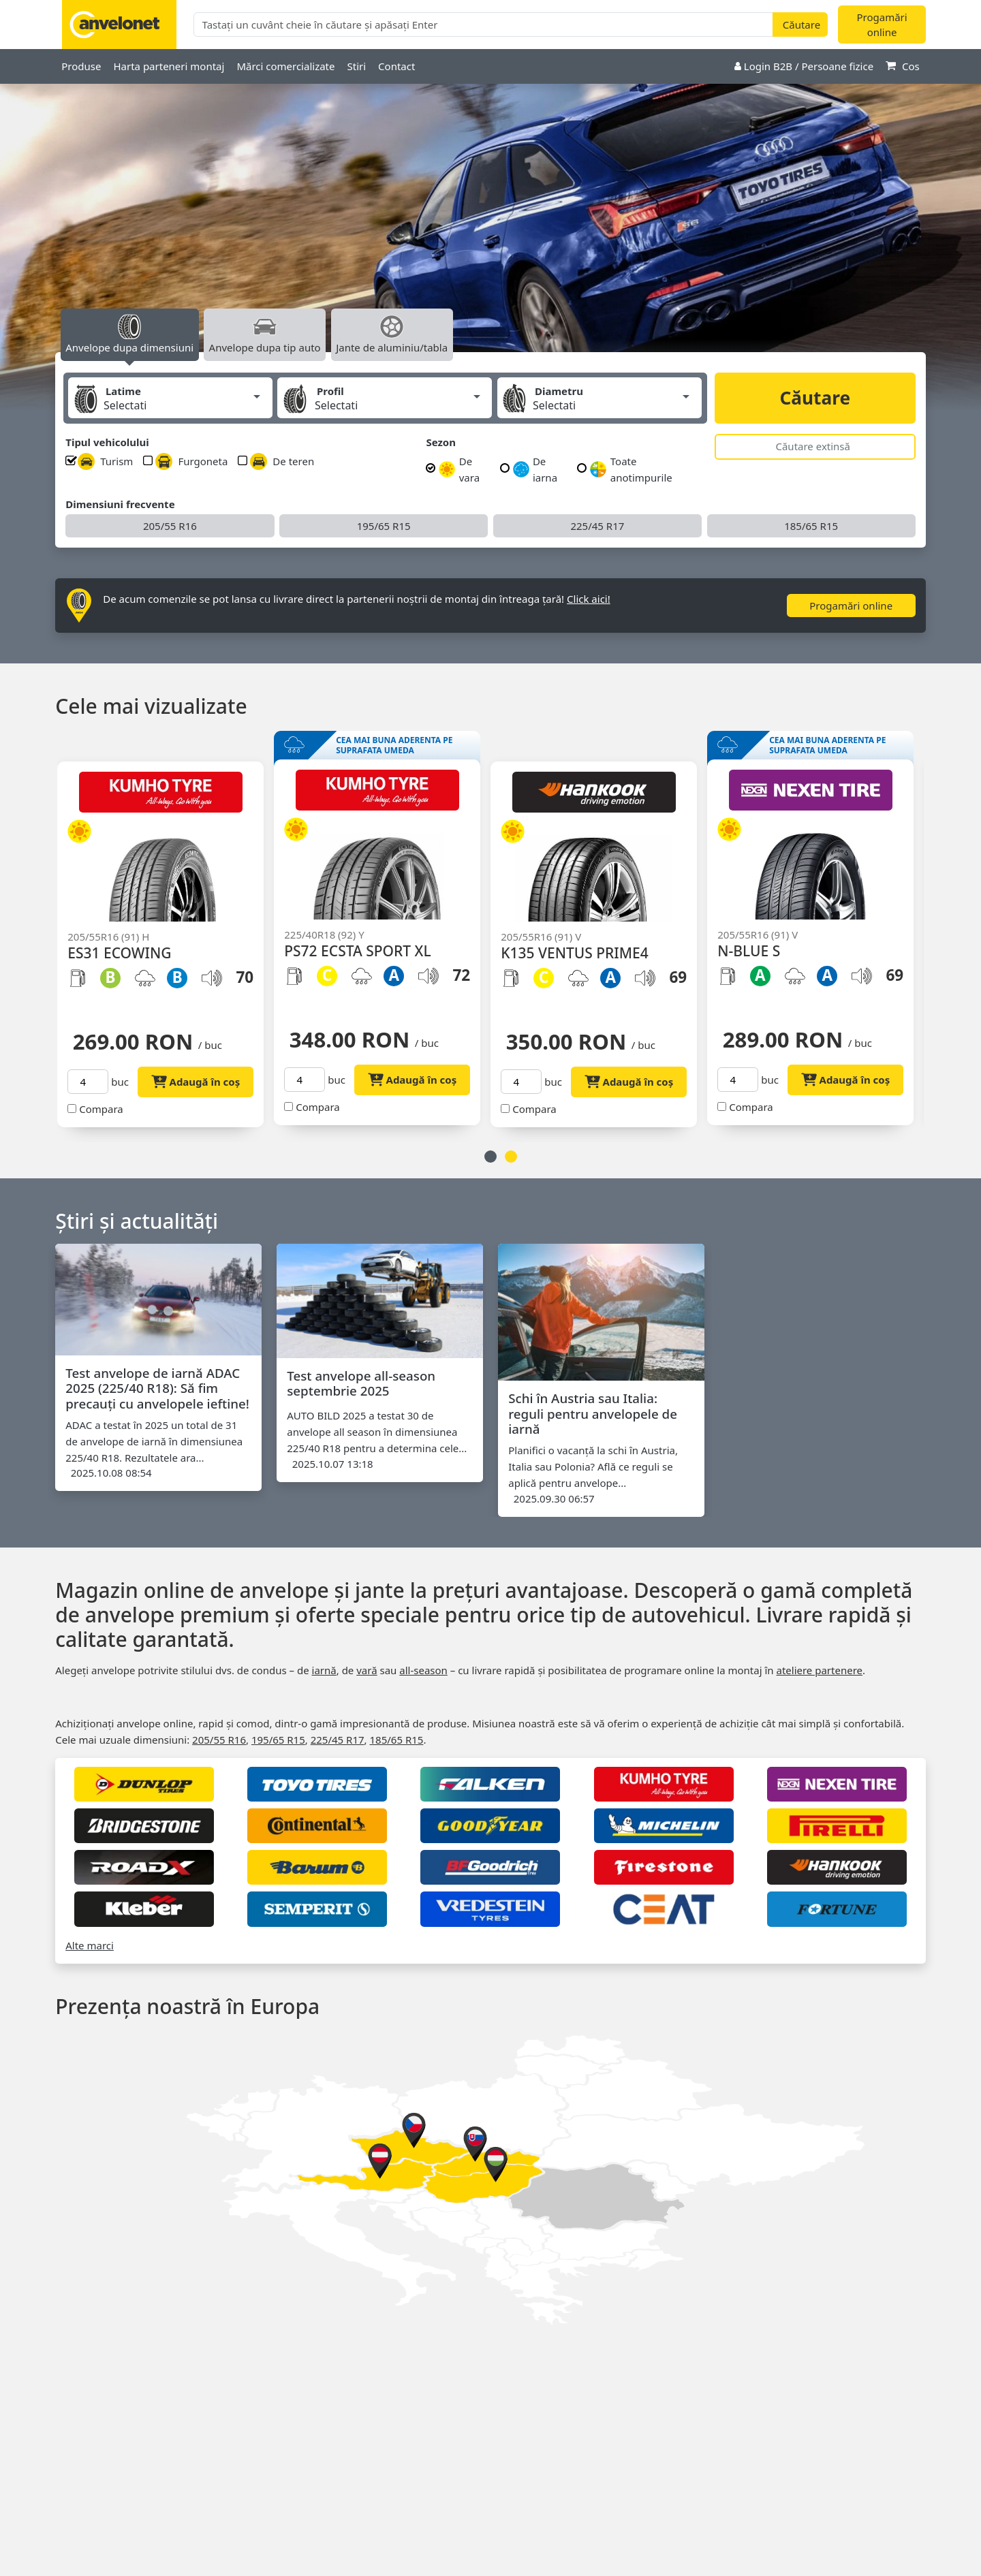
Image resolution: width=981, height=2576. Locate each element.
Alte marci (89, 1945)
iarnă (324, 1670)
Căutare (814, 398)
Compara (109, 1109)
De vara (459, 469)
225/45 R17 (597, 526)
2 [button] (511, 1156)
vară (366, 1670)
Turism (105, 461)
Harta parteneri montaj (168, 66)
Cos (903, 66)
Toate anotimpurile (631, 469)
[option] (490, 232)
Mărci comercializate (285, 66)
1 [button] (490, 1156)
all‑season (423, 1670)
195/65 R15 (384, 526)
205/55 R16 (170, 526)
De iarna (535, 469)
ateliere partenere (819, 1670)
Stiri (356, 66)
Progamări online (881, 25)
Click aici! (588, 599)
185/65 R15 (811, 526)
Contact (396, 66)
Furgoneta (191, 461)
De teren (282, 461)
